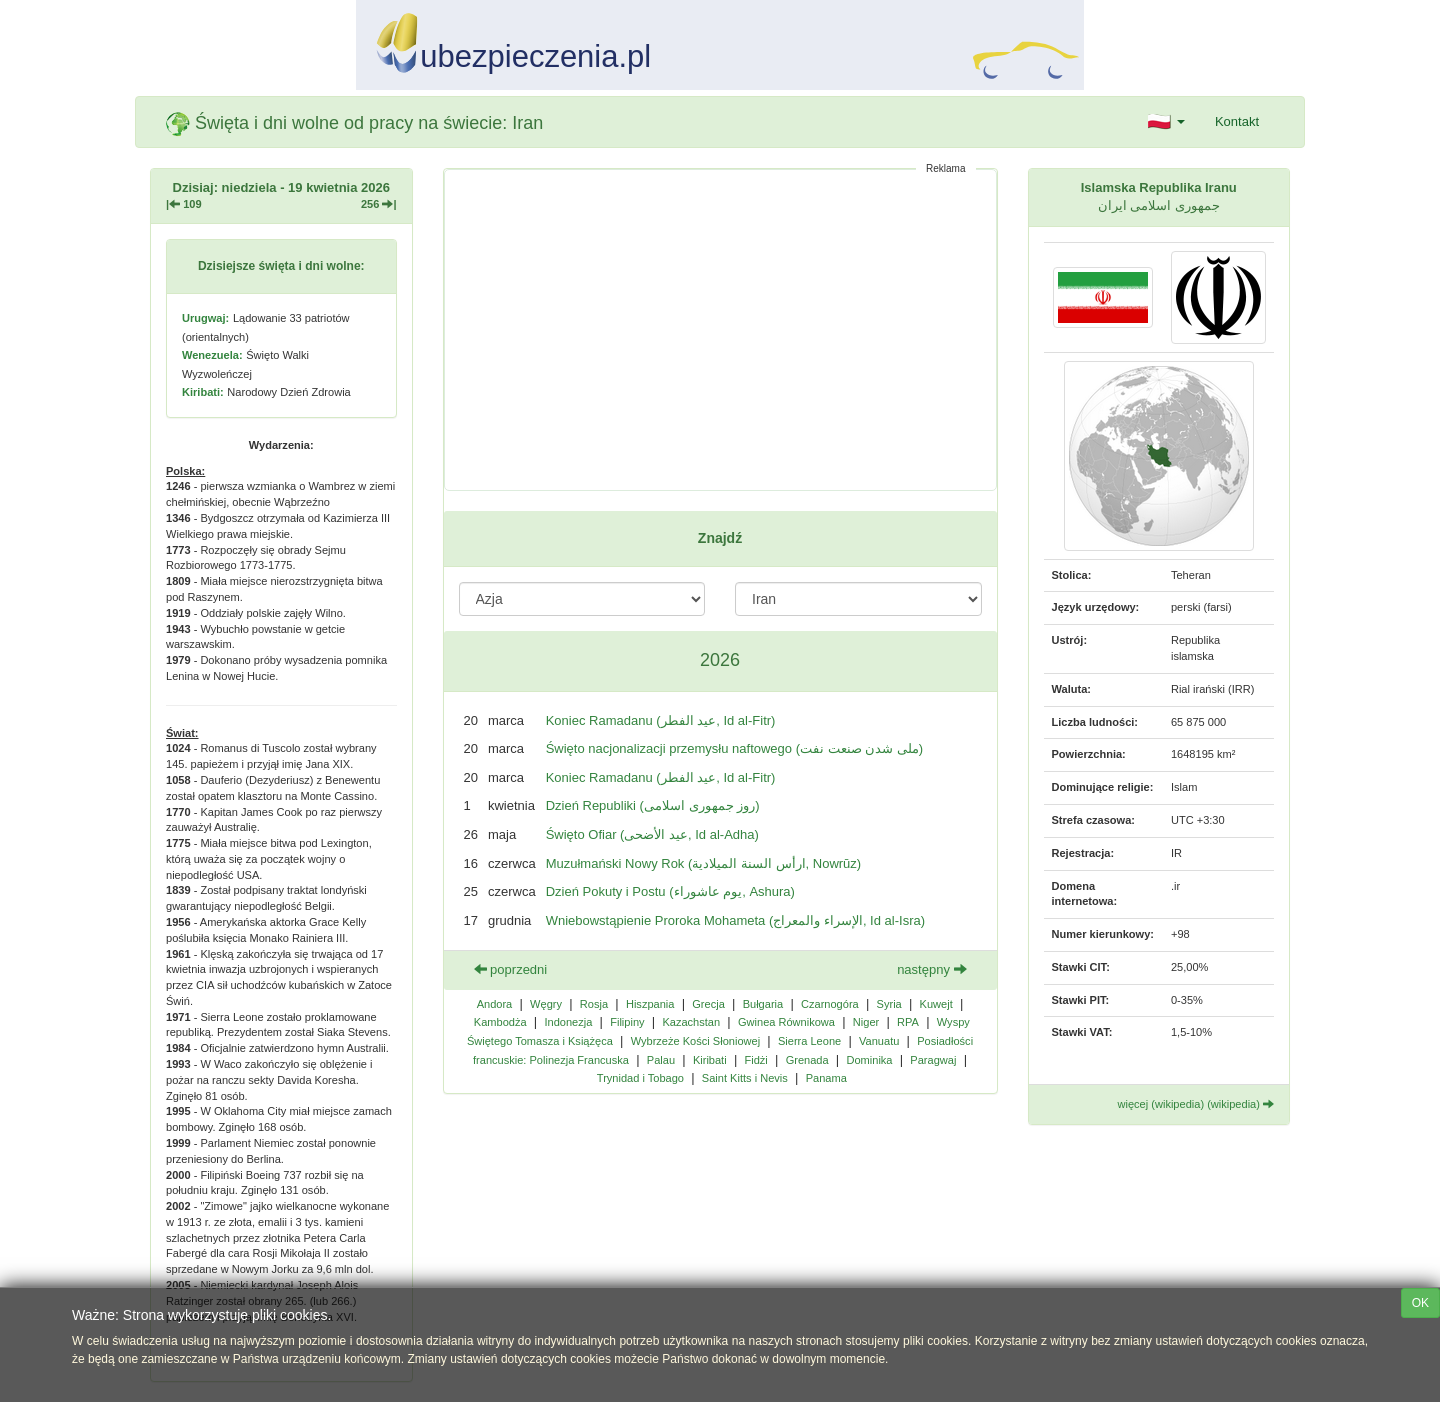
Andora (495, 1004)
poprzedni (511, 969)
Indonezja (568, 1022)
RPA (908, 1022)
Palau (661, 1060)
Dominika (869, 1060)
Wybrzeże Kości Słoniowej (695, 1041)
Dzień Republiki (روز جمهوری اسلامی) (653, 805)
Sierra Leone (809, 1041)
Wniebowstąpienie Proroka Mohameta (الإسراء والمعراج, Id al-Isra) (735, 920)
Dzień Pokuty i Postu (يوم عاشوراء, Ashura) (670, 891)
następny (931, 969)
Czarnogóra (830, 1004)
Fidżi (755, 1060)
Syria (889, 1004)
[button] (1166, 122)
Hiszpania (650, 1004)
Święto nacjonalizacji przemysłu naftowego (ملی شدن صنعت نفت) (735, 748)
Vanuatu (879, 1041)
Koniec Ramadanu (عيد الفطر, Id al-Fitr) (661, 720)
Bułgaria (763, 1004)
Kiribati (710, 1060)
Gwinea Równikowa (786, 1022)
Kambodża (500, 1022)
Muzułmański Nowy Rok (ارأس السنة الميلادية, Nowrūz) (704, 863)
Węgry (546, 1004)
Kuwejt (936, 1004)
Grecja (708, 1004)
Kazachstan (691, 1022)
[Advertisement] (720, 330)
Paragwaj (933, 1060)
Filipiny (627, 1022)
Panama (826, 1078)
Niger (866, 1022)
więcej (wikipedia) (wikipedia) (1196, 1104)
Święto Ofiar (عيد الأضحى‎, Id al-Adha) (652, 834)
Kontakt (1237, 121)
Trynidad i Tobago (640, 1078)
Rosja (594, 1004)
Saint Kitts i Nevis (745, 1078)
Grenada (807, 1060)
